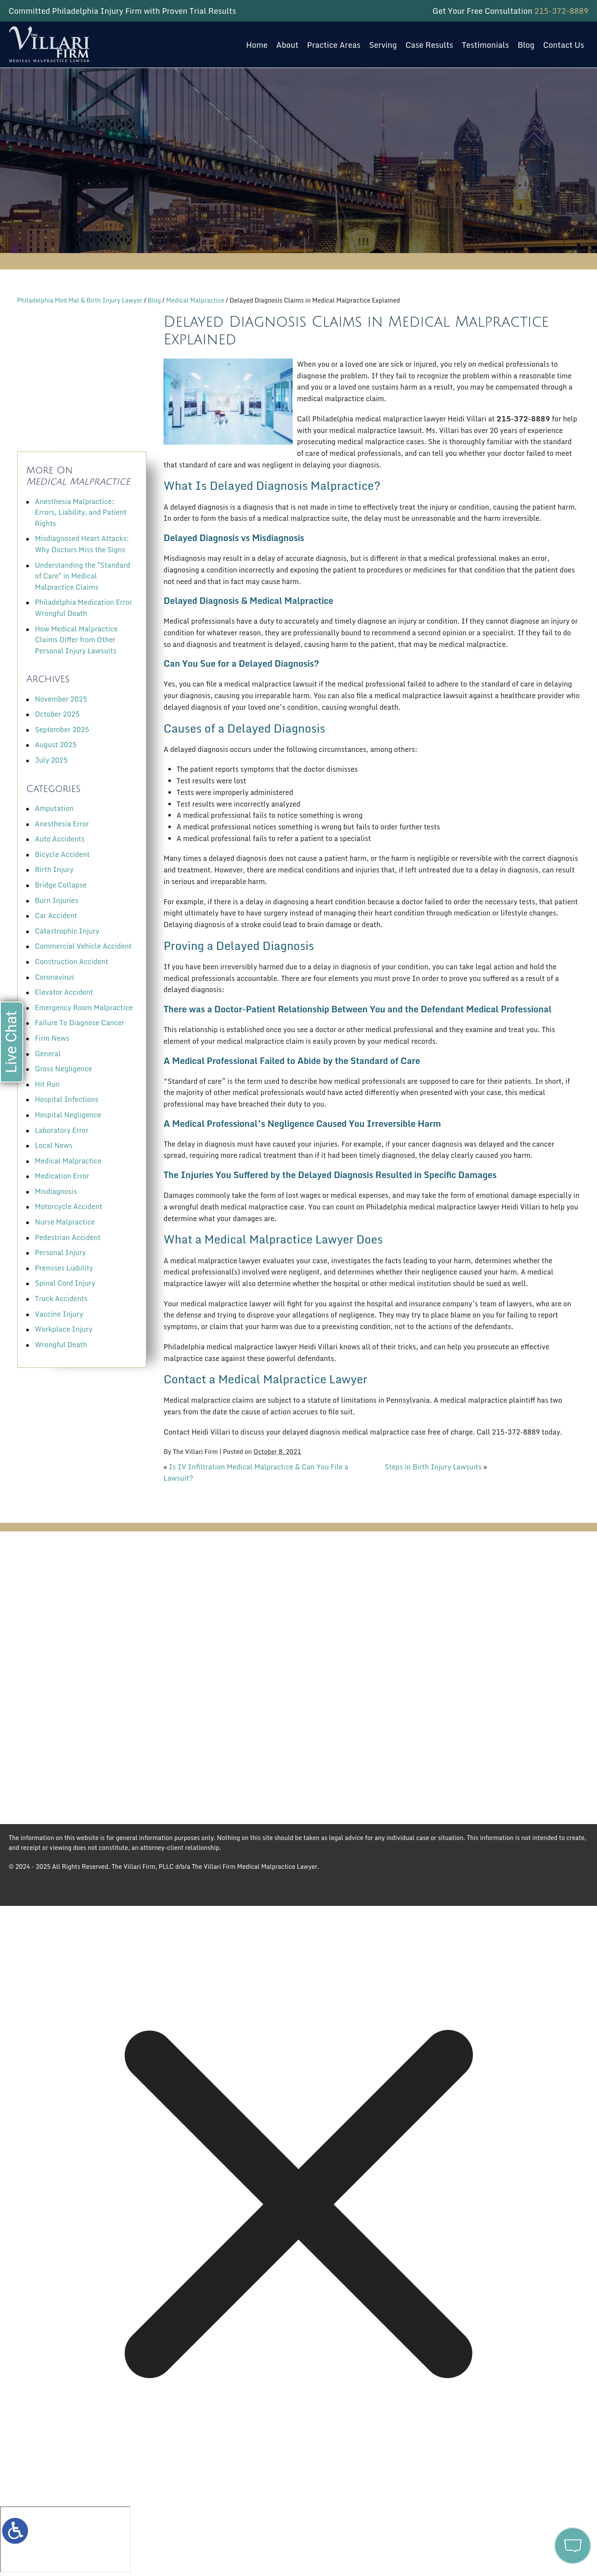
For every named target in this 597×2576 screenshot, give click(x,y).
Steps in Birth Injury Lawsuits (433, 1466)
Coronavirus (54, 977)
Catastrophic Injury (67, 931)
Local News (53, 1145)
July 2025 (51, 760)
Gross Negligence (63, 1068)
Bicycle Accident (62, 854)
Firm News (52, 1038)
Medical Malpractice (195, 300)
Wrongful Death (61, 1344)
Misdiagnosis (56, 1191)
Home (257, 44)
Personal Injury (60, 1252)
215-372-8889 (561, 10)
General (48, 1053)
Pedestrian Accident (68, 1237)
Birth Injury (54, 869)
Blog (525, 44)
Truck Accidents (61, 1298)
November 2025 (61, 699)
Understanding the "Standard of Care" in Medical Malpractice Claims (82, 576)
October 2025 (57, 714)
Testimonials (485, 44)
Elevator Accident (64, 992)
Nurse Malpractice (65, 1222)
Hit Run (47, 1084)
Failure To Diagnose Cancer (79, 1022)
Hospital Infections (67, 1099)
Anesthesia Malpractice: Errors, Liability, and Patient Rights (81, 512)
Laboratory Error (61, 1130)
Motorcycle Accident (68, 1206)
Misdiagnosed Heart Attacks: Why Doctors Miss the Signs (82, 544)
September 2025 (62, 729)
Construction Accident (71, 961)
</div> (65, 2539)
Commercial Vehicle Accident (83, 946)
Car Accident (56, 915)
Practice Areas (333, 44)
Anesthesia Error (62, 823)
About (287, 44)
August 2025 (56, 744)
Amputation (54, 808)
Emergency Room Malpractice (84, 1007)
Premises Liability (64, 1268)
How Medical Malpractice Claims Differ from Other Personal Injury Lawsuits (76, 639)
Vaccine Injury (59, 1314)
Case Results (429, 44)
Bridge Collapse (61, 885)
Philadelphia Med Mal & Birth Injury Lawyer (79, 300)
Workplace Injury (63, 1329)
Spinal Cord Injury (65, 1283)
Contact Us (563, 44)
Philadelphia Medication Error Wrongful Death (83, 608)
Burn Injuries (56, 900)
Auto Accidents (60, 838)
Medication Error (62, 1175)
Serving (383, 44)
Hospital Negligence (68, 1114)
